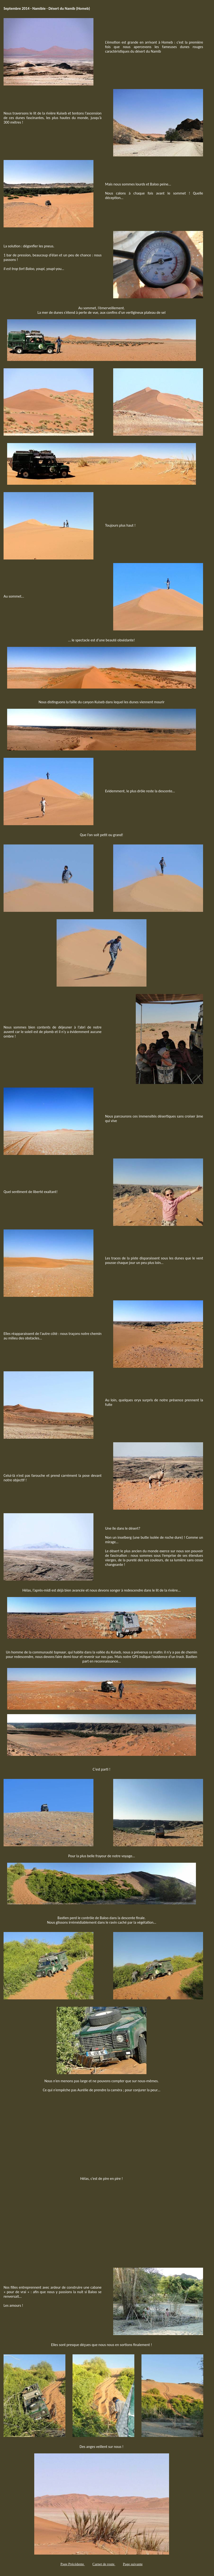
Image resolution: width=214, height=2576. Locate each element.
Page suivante (133, 2564)
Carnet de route (103, 2564)
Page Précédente (72, 2564)
